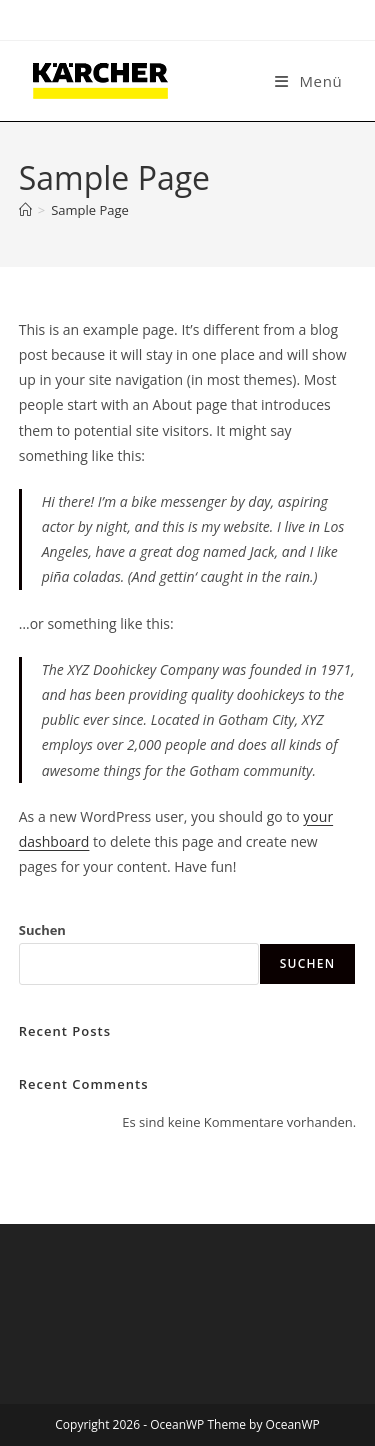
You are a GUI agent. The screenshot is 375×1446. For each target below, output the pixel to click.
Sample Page (90, 210)
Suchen (42, 930)
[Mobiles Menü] (308, 81)
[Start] (25, 210)
